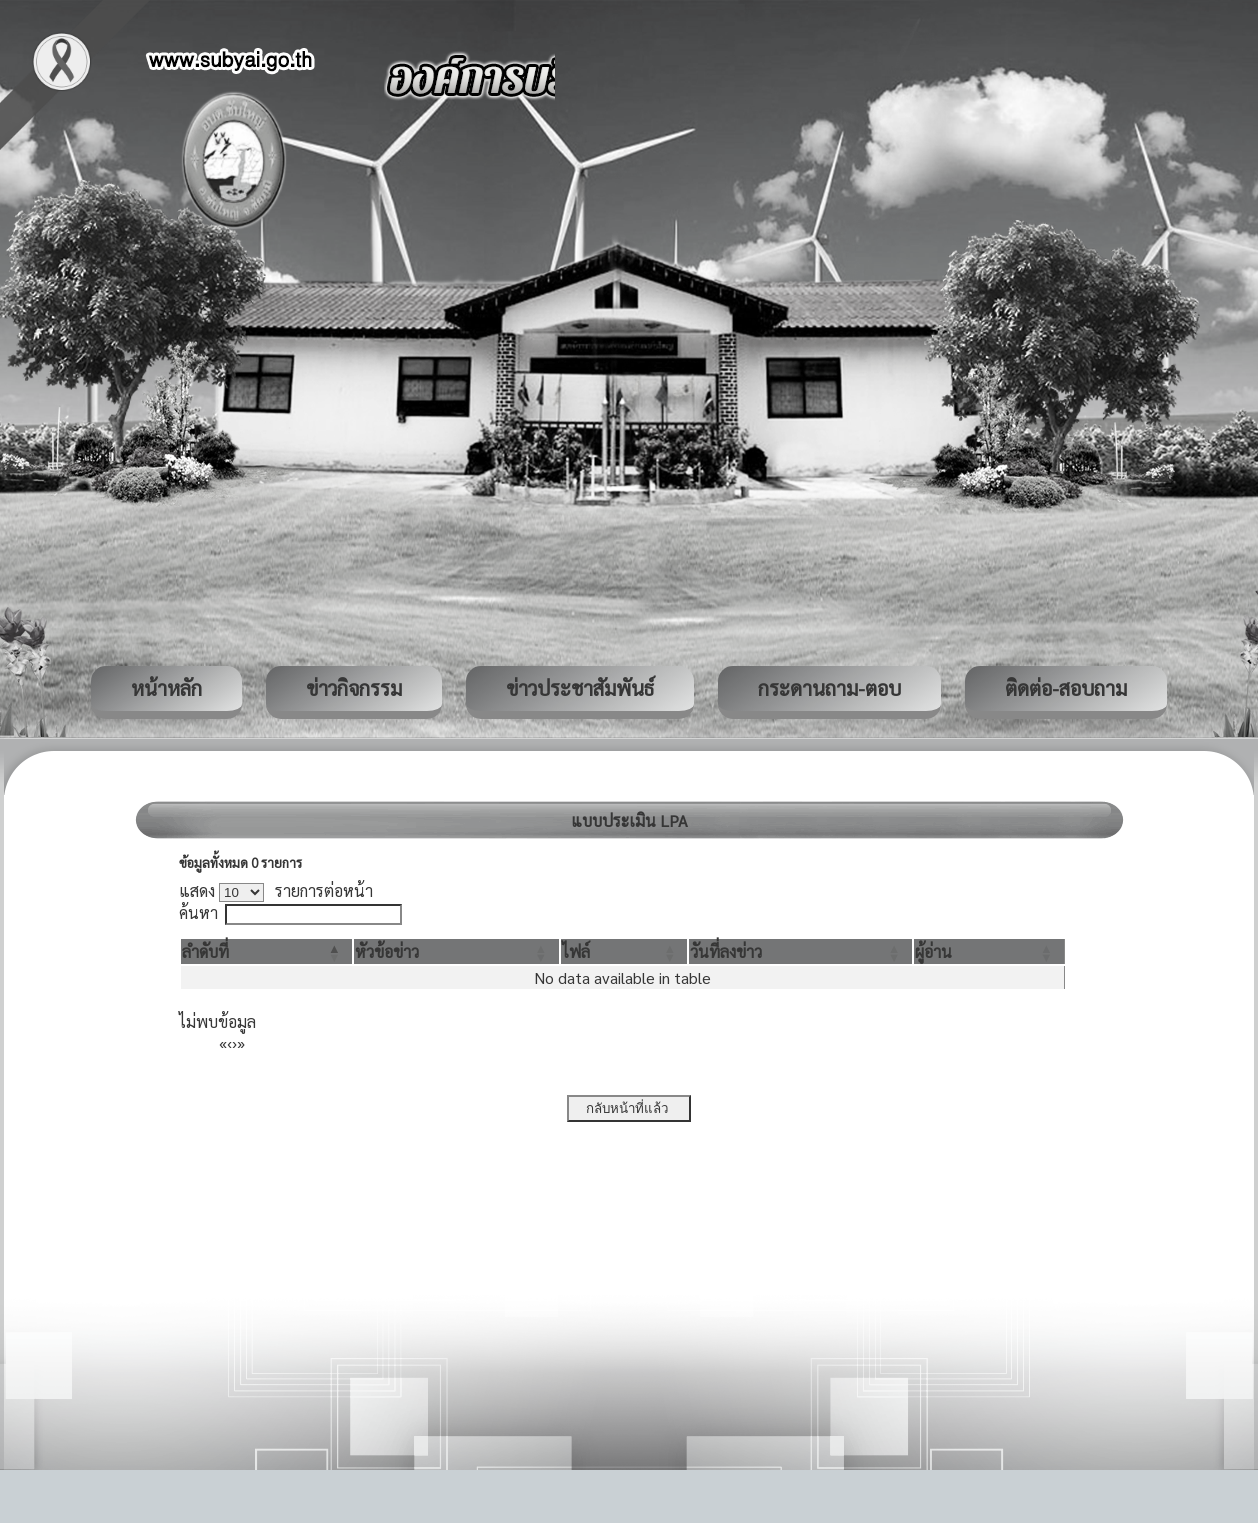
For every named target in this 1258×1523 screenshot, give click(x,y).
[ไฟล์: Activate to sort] (624, 951)
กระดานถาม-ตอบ (829, 688)
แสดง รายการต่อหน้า (276, 890)
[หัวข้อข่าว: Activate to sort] (456, 951)
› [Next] (234, 1042)
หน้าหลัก (166, 688)
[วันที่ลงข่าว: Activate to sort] (800, 951)
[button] (205, 951)
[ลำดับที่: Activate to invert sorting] (266, 951)
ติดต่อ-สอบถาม (1066, 688)
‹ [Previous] (229, 1042)
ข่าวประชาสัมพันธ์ (580, 688)
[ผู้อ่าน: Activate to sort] (989, 951)
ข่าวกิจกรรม (354, 688)
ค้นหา (198, 912)
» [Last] (241, 1042)
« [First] (223, 1042)
